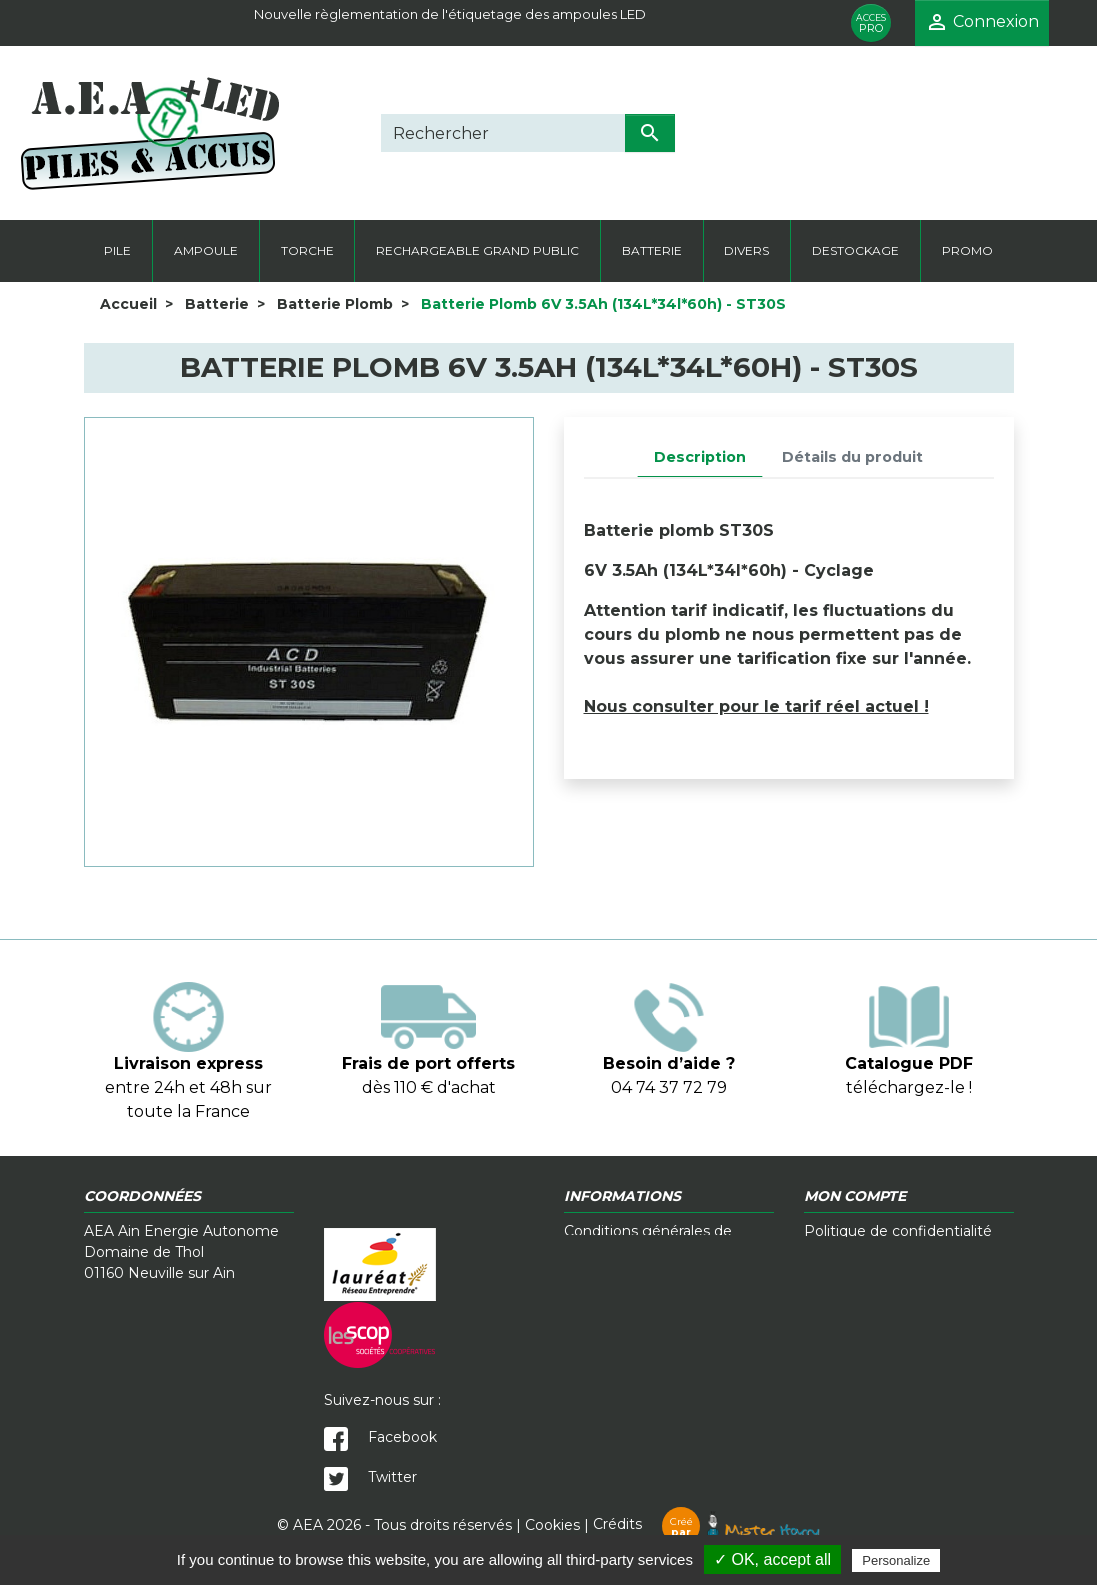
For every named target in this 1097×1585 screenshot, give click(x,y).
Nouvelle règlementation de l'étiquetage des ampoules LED (450, 14)
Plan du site (845, 1294)
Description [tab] (700, 457)
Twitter (370, 1477)
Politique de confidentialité (898, 1231)
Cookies (552, 1524)
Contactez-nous (620, 1273)
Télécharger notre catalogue (663, 1294)
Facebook (380, 1437)
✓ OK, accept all (772, 1559)
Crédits (706, 1524)
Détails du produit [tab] (852, 457)
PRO (871, 23)
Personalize (896, 1560)
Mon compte (850, 1273)
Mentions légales (863, 1252)
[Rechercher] (503, 133)
